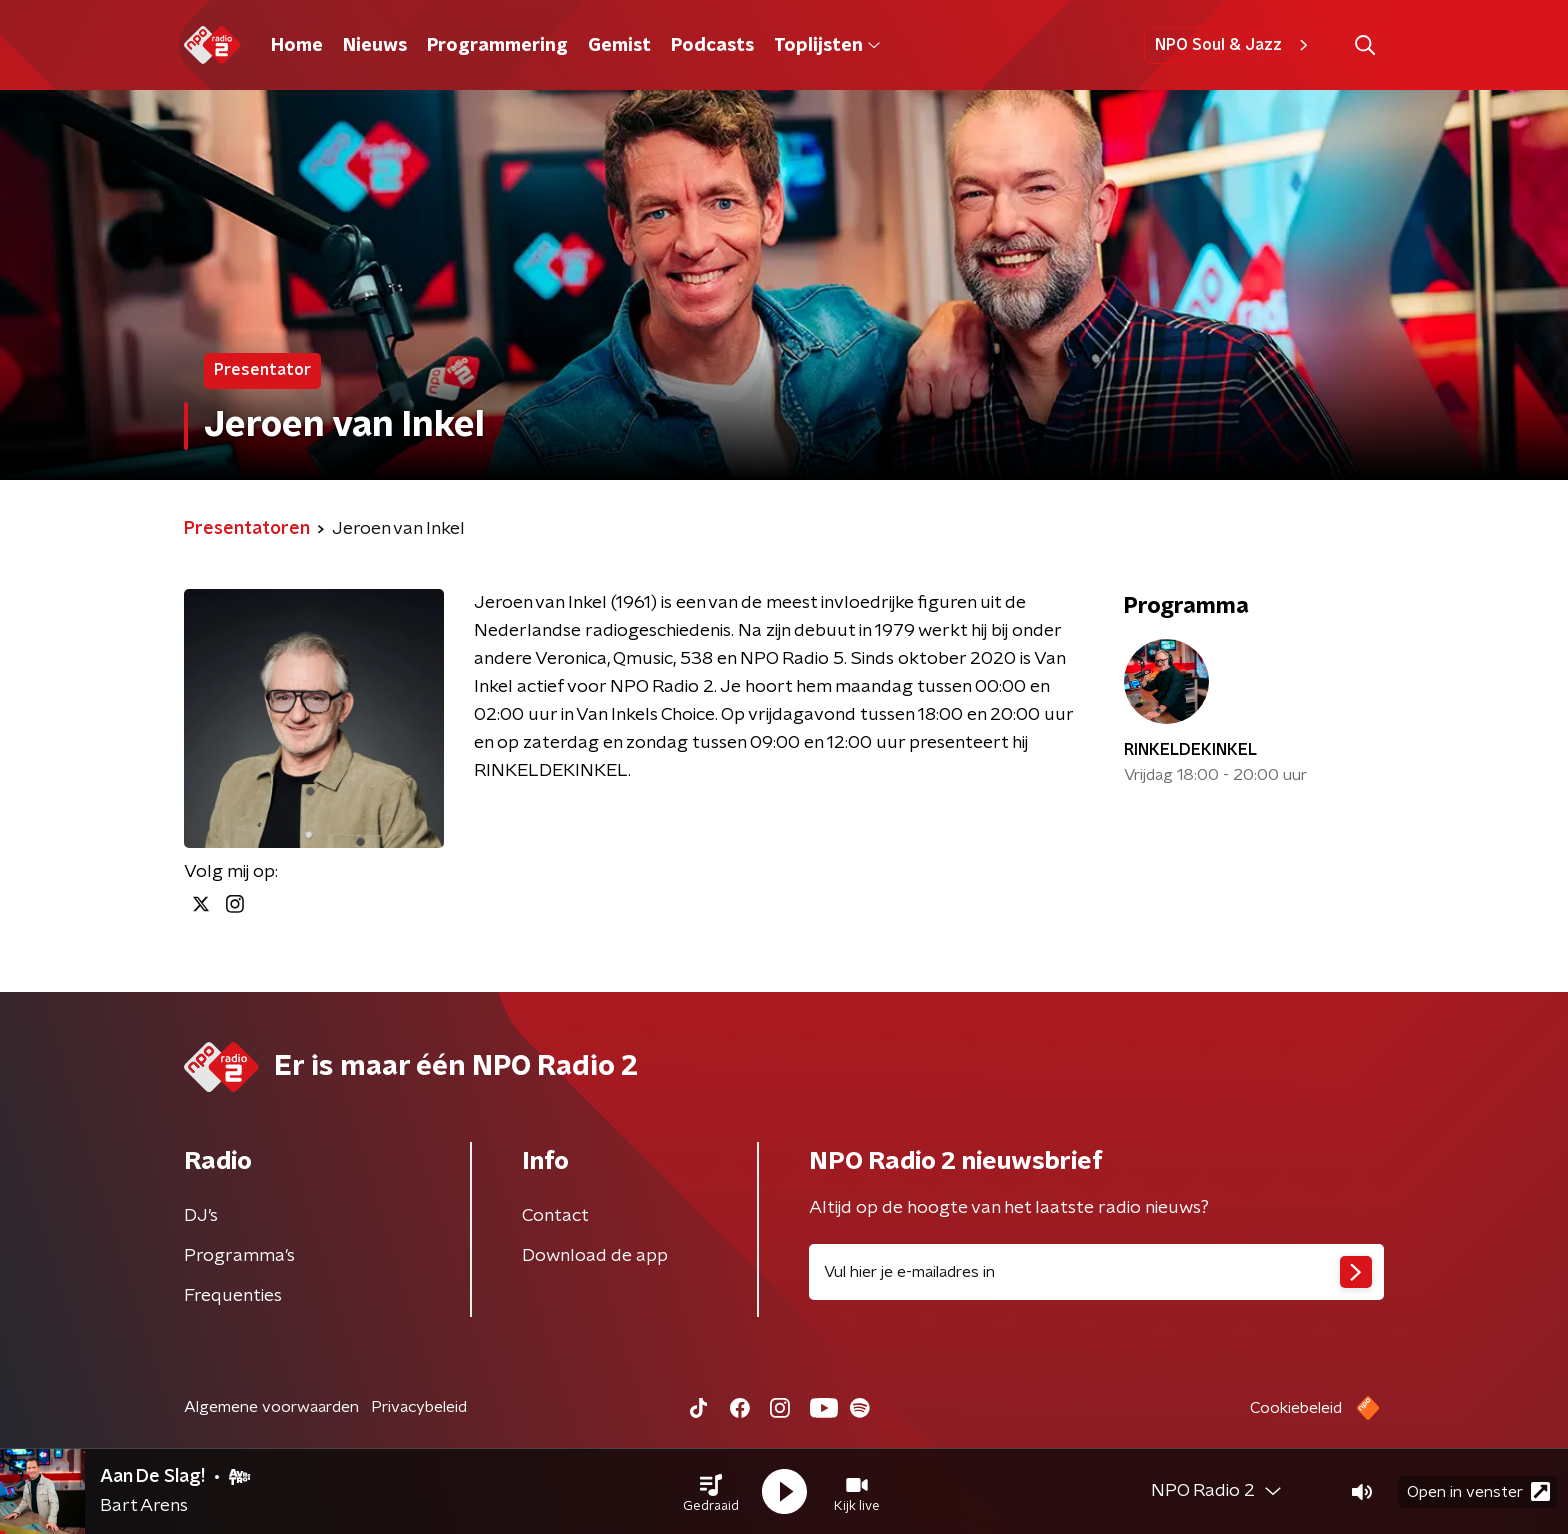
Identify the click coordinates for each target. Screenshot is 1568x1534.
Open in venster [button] (1478, 1491)
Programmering (497, 46)
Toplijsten (827, 46)
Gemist (619, 46)
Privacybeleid (419, 1407)
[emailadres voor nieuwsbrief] (1096, 1272)
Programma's (239, 1256)
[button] (711, 1492)
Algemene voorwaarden (271, 1407)
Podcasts (712, 46)
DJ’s (201, 1216)
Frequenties (233, 1296)
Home (297, 46)
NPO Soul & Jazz (1234, 45)
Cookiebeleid (1296, 1408)
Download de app (595, 1256)
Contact (555, 1216)
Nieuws (375, 46)
